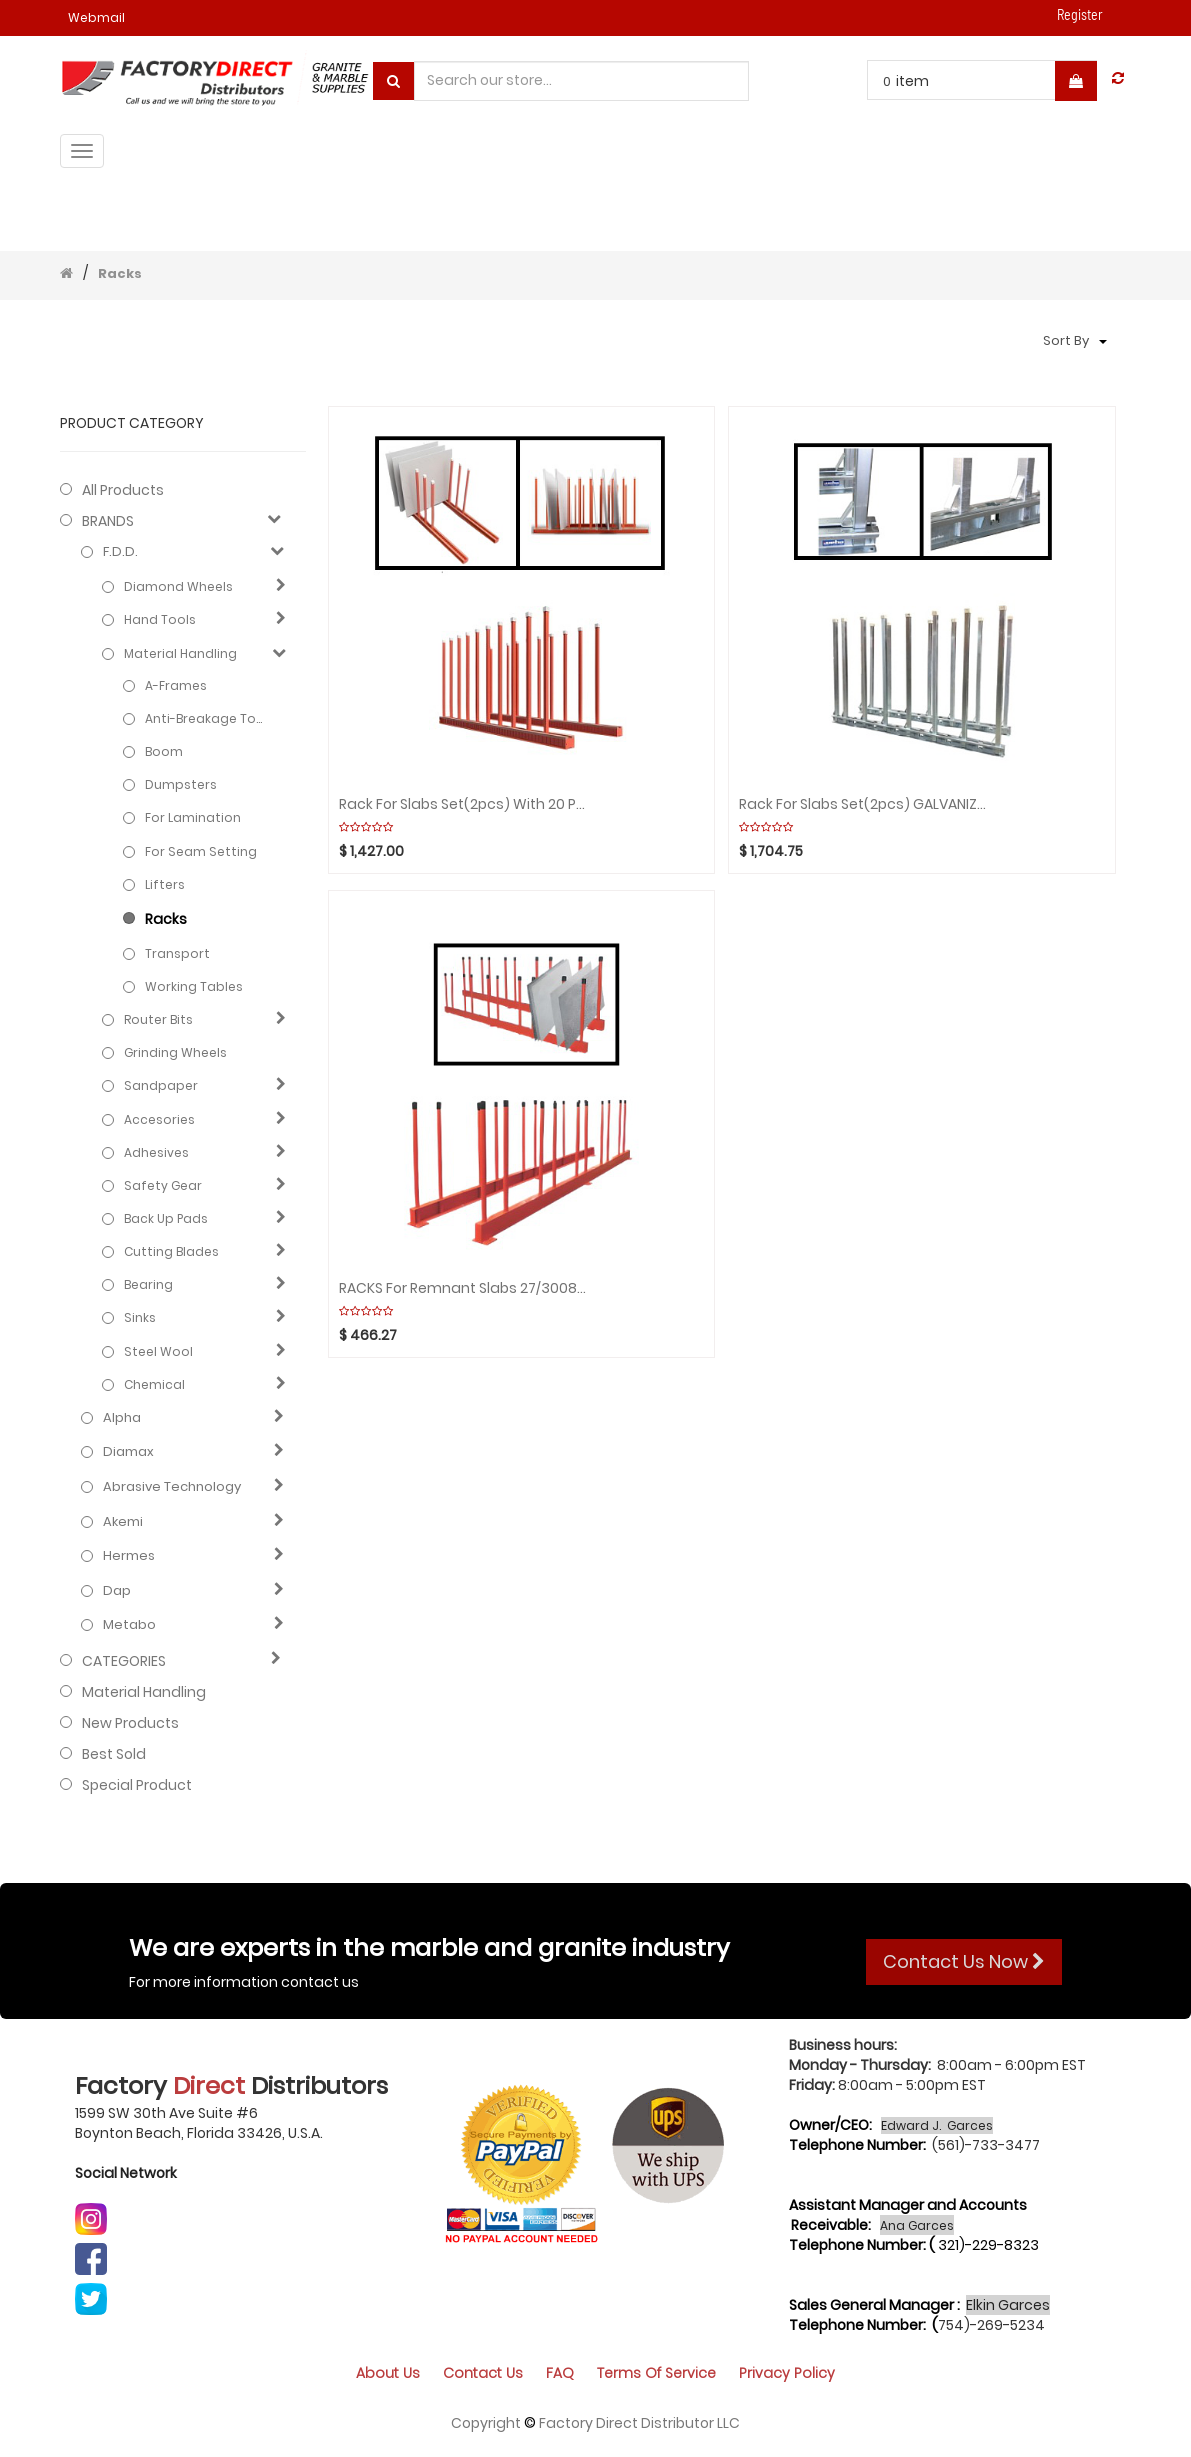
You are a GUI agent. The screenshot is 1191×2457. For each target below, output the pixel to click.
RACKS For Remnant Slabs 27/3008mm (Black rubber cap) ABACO (464, 1288)
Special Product (137, 1785)
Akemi (123, 1522)
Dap (117, 1591)
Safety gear (163, 1185)
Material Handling (180, 653)
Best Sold (114, 1754)
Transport (177, 953)
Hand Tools (160, 619)
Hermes (129, 1556)
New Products (130, 1723)
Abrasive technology (172, 1487)
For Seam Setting (201, 851)
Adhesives (156, 1152)
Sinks (140, 1317)
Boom (164, 751)
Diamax (128, 1452)
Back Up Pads (166, 1218)
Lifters (165, 884)
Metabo (129, 1625)
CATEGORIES (124, 1661)
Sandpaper (161, 1085)
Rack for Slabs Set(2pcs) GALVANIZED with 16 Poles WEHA (864, 804)
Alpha (122, 1418)
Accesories (159, 1119)
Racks (120, 273)
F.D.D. (120, 552)
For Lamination (193, 817)
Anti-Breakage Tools (207, 718)
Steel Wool (158, 1351)
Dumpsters (181, 784)
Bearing (148, 1284)
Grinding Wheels (175, 1052)
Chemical (154, 1384)
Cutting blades (171, 1251)
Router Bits (158, 1019)
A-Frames (176, 685)
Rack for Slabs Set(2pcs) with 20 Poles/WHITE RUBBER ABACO (464, 804)
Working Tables (194, 986)
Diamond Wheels (178, 586)
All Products (123, 490)
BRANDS (108, 521)
